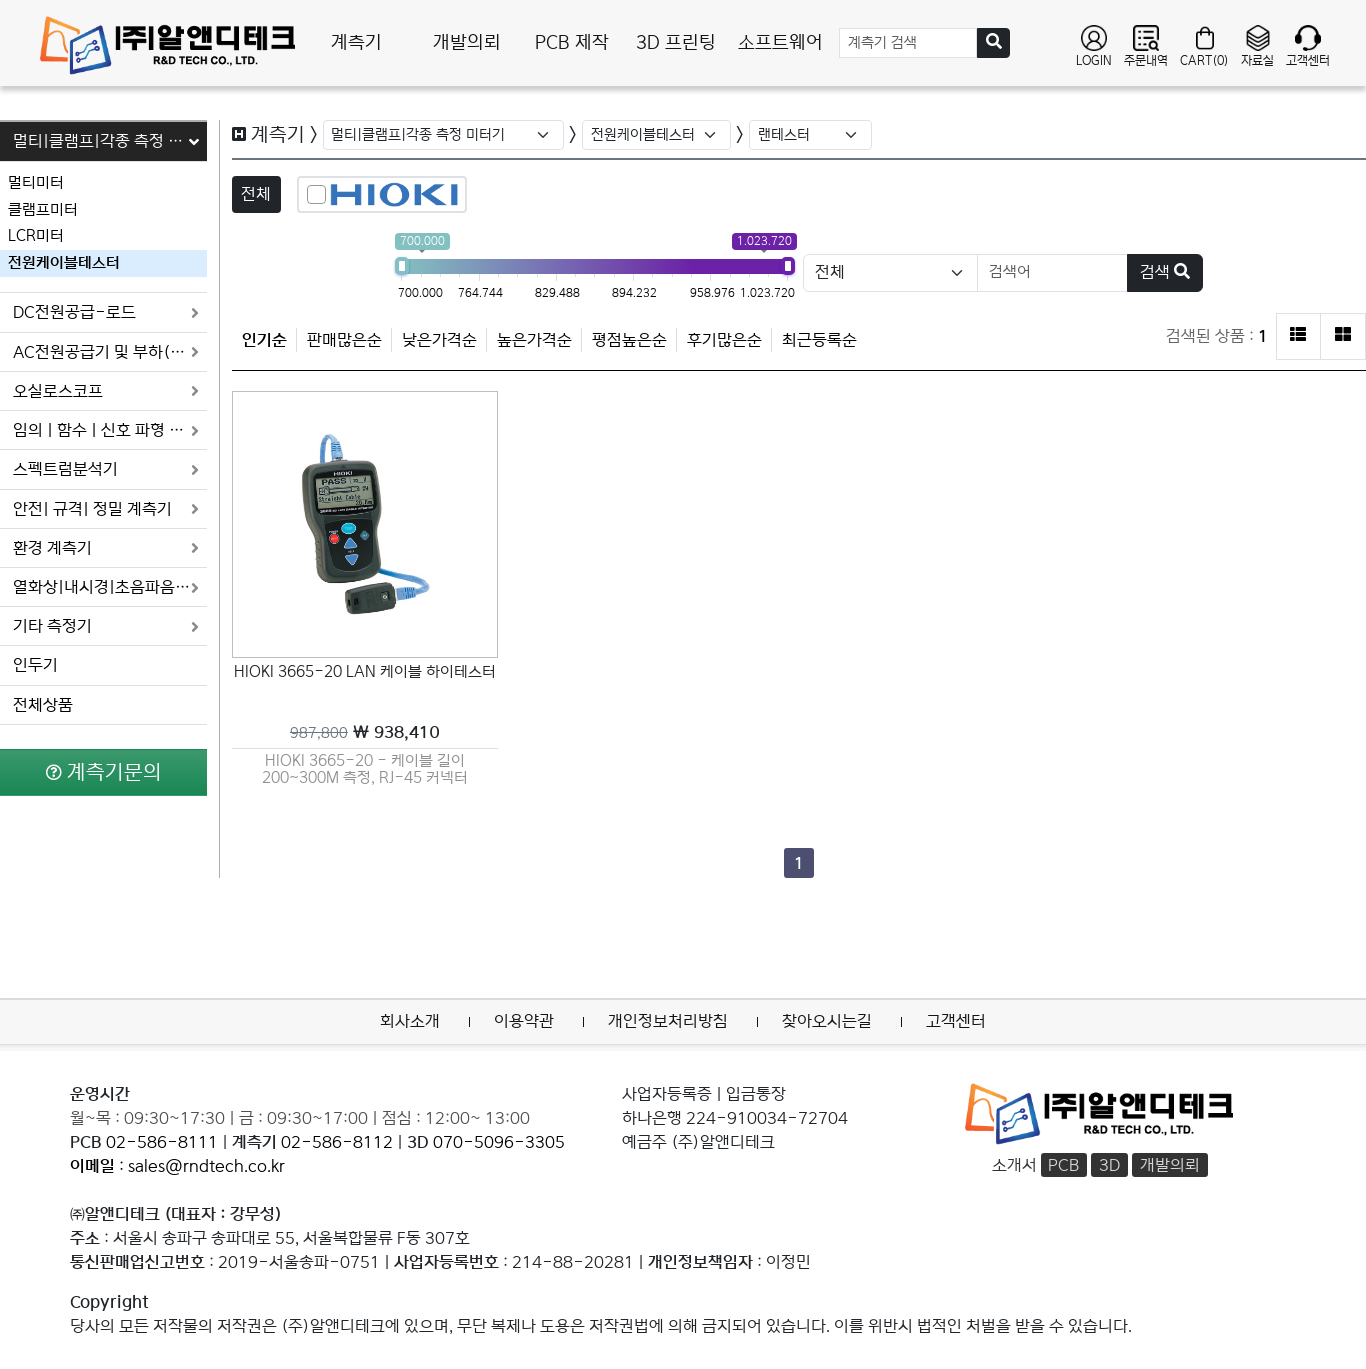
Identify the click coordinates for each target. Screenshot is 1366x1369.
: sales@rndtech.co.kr (177, 1166)
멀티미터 (36, 182)
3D (1109, 1165)
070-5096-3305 (499, 1142)
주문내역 (1146, 46)
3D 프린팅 (676, 43)
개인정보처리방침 (668, 1021)
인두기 (35, 665)
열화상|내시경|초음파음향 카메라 (110, 587)
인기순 (264, 340)
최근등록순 (819, 340)
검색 (1165, 272)
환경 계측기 (106, 548)
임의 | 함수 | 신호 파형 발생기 (110, 430)
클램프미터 (43, 209)
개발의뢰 (467, 43)
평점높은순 (629, 340)
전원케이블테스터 (64, 262)
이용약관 (524, 1021)
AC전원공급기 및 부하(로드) (110, 352)
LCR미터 (36, 235)
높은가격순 (534, 340)
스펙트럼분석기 (106, 469)
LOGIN (1094, 46)
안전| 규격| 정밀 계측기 (106, 509)
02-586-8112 (337, 1142)
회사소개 (410, 1021)
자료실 (1257, 46)
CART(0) (1204, 46)
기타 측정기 (106, 626)
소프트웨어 (780, 43)
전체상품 (43, 705)
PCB (1063, 1165)
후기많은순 (724, 340)
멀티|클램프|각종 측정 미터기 (110, 141)
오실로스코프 (106, 391)
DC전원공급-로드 (106, 312)
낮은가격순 (439, 340)
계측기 (356, 43)
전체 (256, 194)
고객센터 (1308, 46)
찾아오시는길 (827, 1021)
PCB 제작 (572, 43)
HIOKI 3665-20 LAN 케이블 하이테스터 (365, 672)
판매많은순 (344, 340)
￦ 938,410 (365, 732)
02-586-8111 (162, 1142)
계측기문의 (104, 772)
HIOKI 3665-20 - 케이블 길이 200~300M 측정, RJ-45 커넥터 (365, 769)
